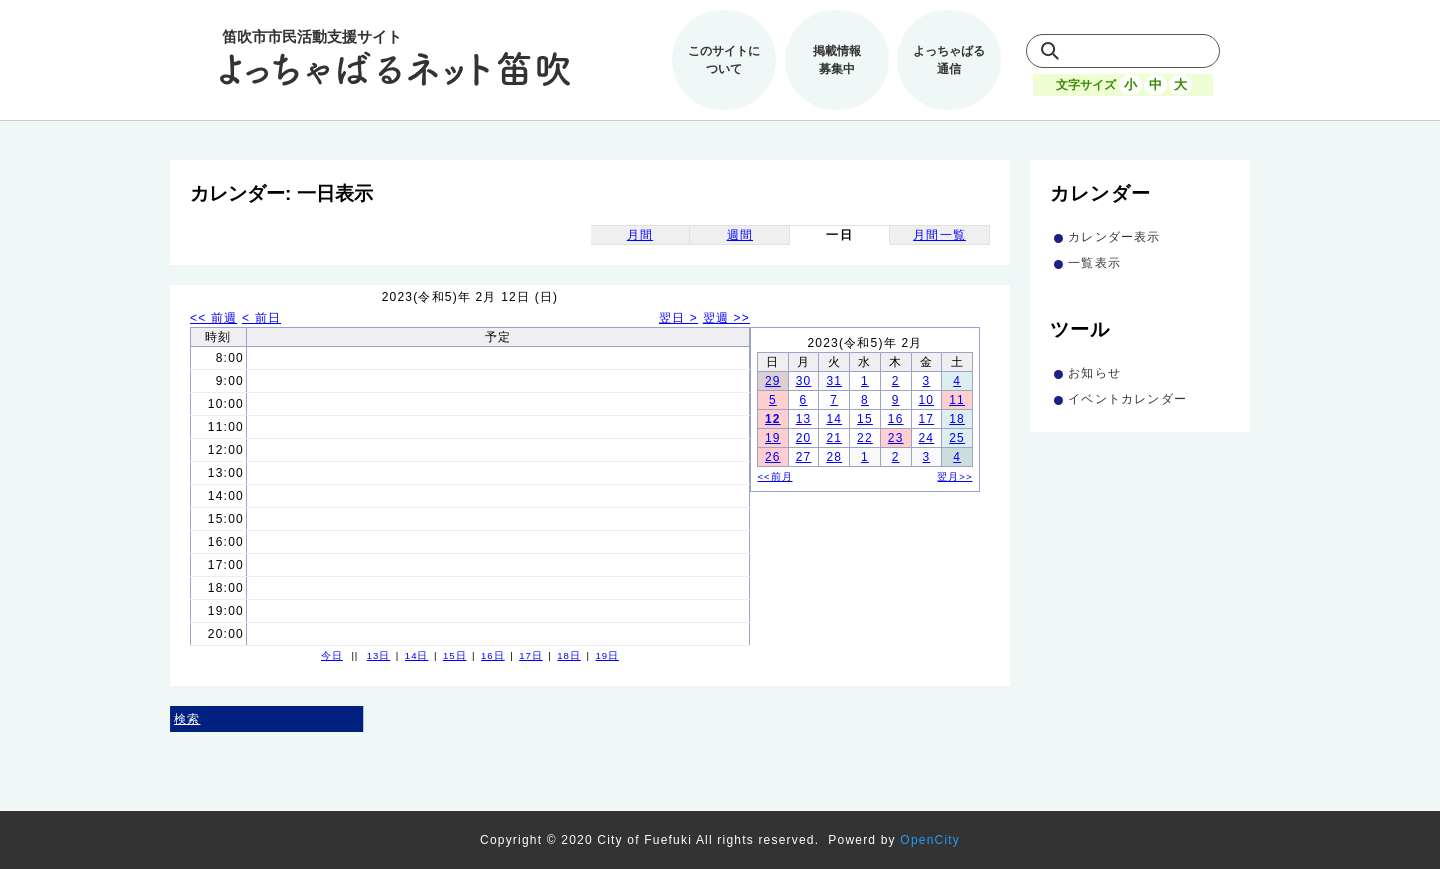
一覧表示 (1094, 263)
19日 (607, 655)
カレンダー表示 (1114, 237)
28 (834, 457)
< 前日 (261, 318)
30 (804, 381)
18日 (569, 655)
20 (804, 438)
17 (926, 419)
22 (865, 438)
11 (957, 400)
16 (896, 419)
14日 (417, 655)
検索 (187, 719)
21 (834, 438)
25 (957, 438)
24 (926, 438)
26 (773, 457)
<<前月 (775, 476)
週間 (740, 235)
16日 (493, 655)
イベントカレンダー (1127, 399)
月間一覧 (939, 235)
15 (865, 419)
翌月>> (954, 476)
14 (834, 419)
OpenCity (930, 840)
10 (926, 400)
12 (773, 419)
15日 (455, 655)
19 (773, 438)
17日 (531, 655)
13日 (379, 655)
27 (804, 457)
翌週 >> (726, 318)
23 (896, 438)
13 (804, 419)
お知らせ (1094, 373)
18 (957, 419)
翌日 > (678, 318)
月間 (640, 235)
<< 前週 (213, 318)
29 (773, 381)
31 (834, 381)
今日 (332, 655)
